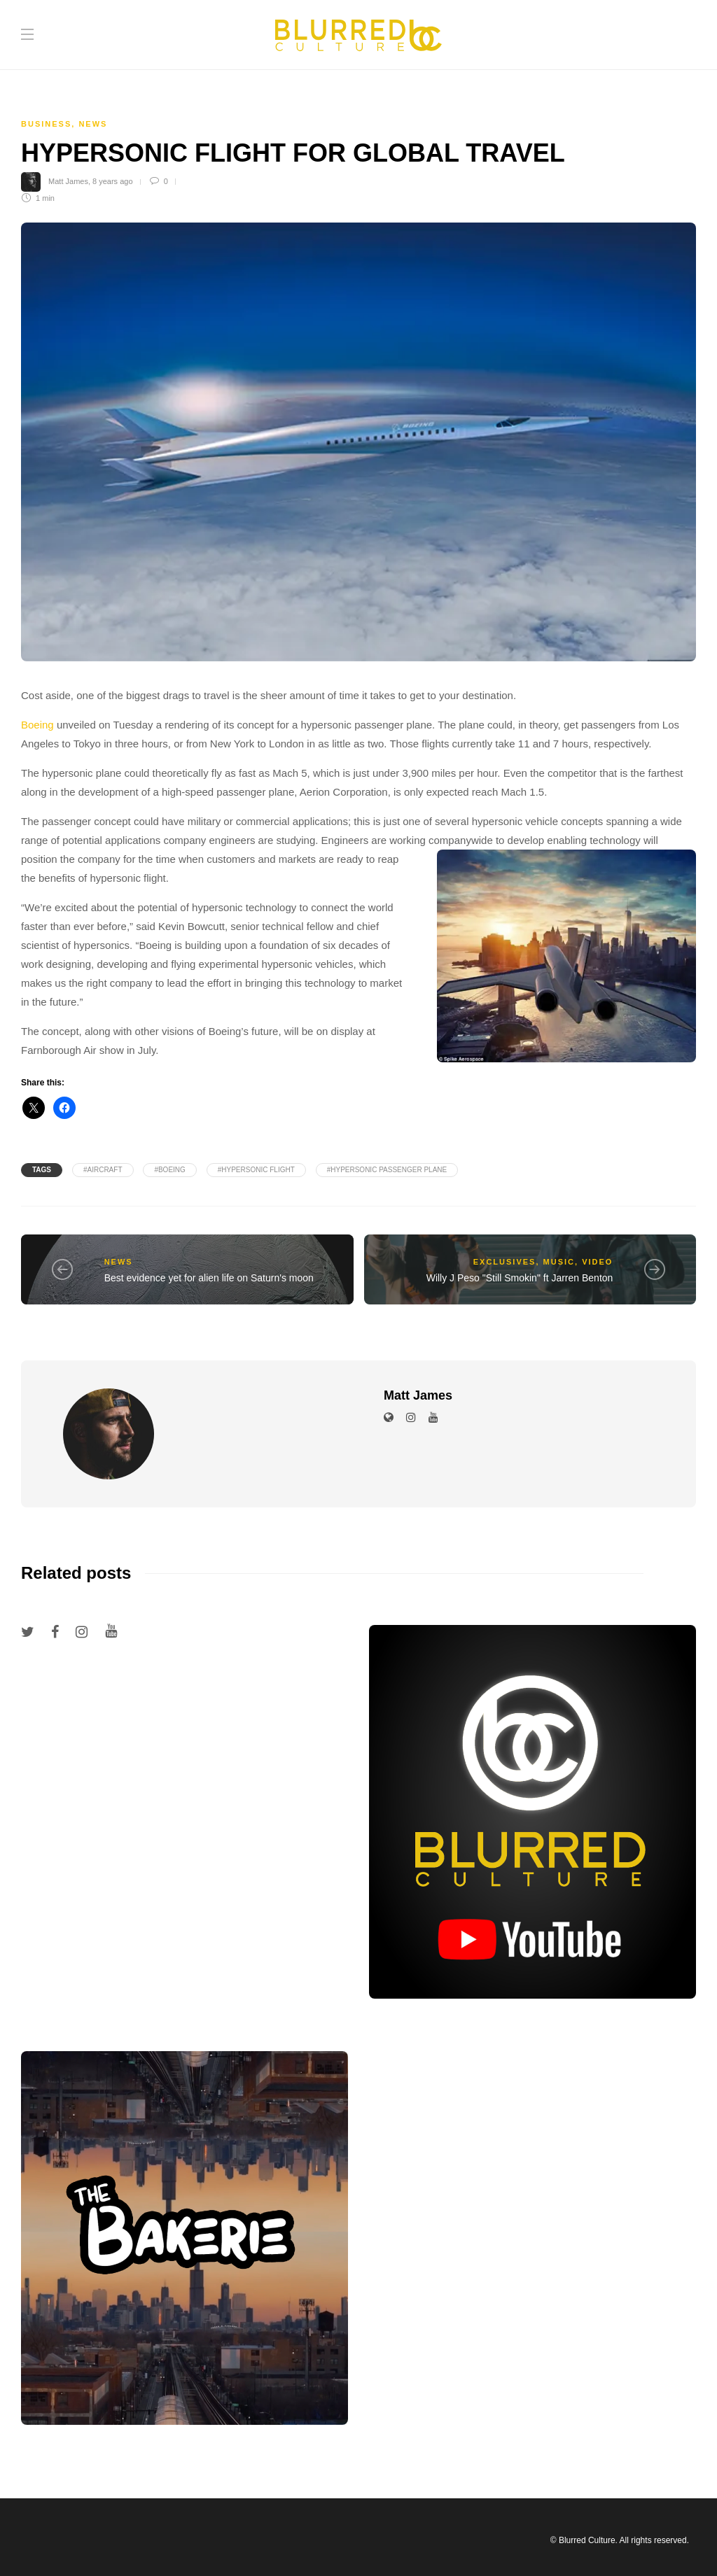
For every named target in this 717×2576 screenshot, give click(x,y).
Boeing (37, 725)
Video (597, 1262)
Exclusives (504, 1262)
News (92, 124)
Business (46, 124)
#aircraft (103, 1170)
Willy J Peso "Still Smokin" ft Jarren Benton (519, 1277)
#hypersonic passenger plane (387, 1170)
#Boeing (169, 1170)
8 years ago (112, 181)
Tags (41, 1170)
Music (559, 1262)
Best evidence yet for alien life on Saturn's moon (209, 1277)
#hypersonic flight (256, 1170)
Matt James (68, 181)
